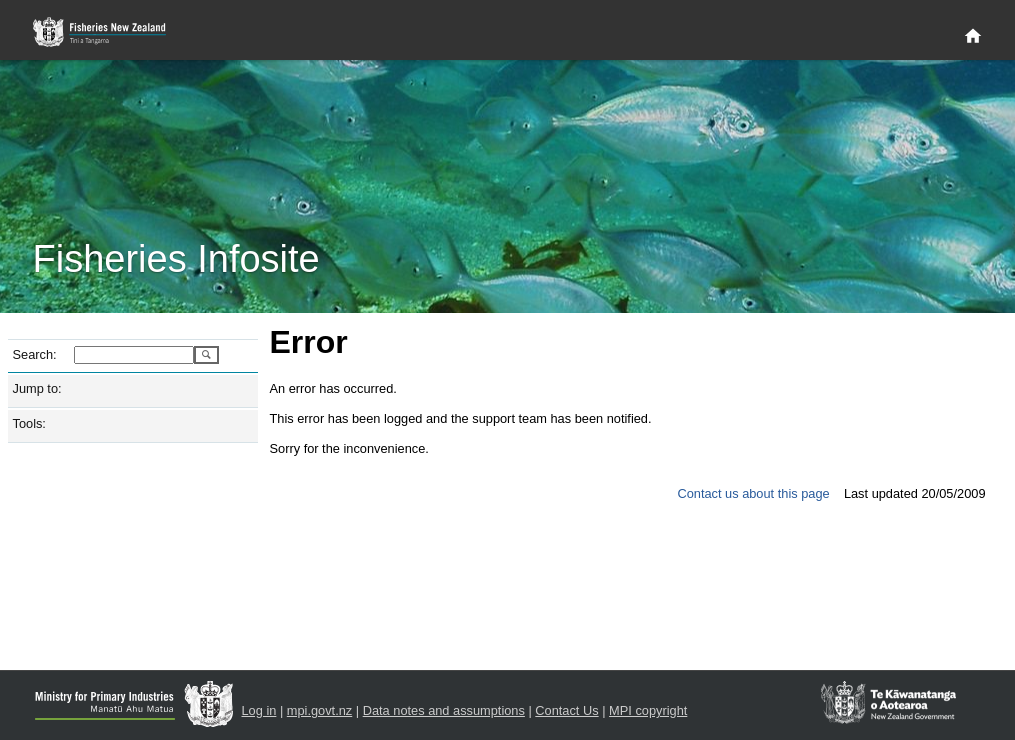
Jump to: (37, 388)
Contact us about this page (753, 493)
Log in (259, 710)
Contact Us (566, 710)
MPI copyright (648, 710)
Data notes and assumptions (444, 710)
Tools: (29, 423)
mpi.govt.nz (319, 710)
